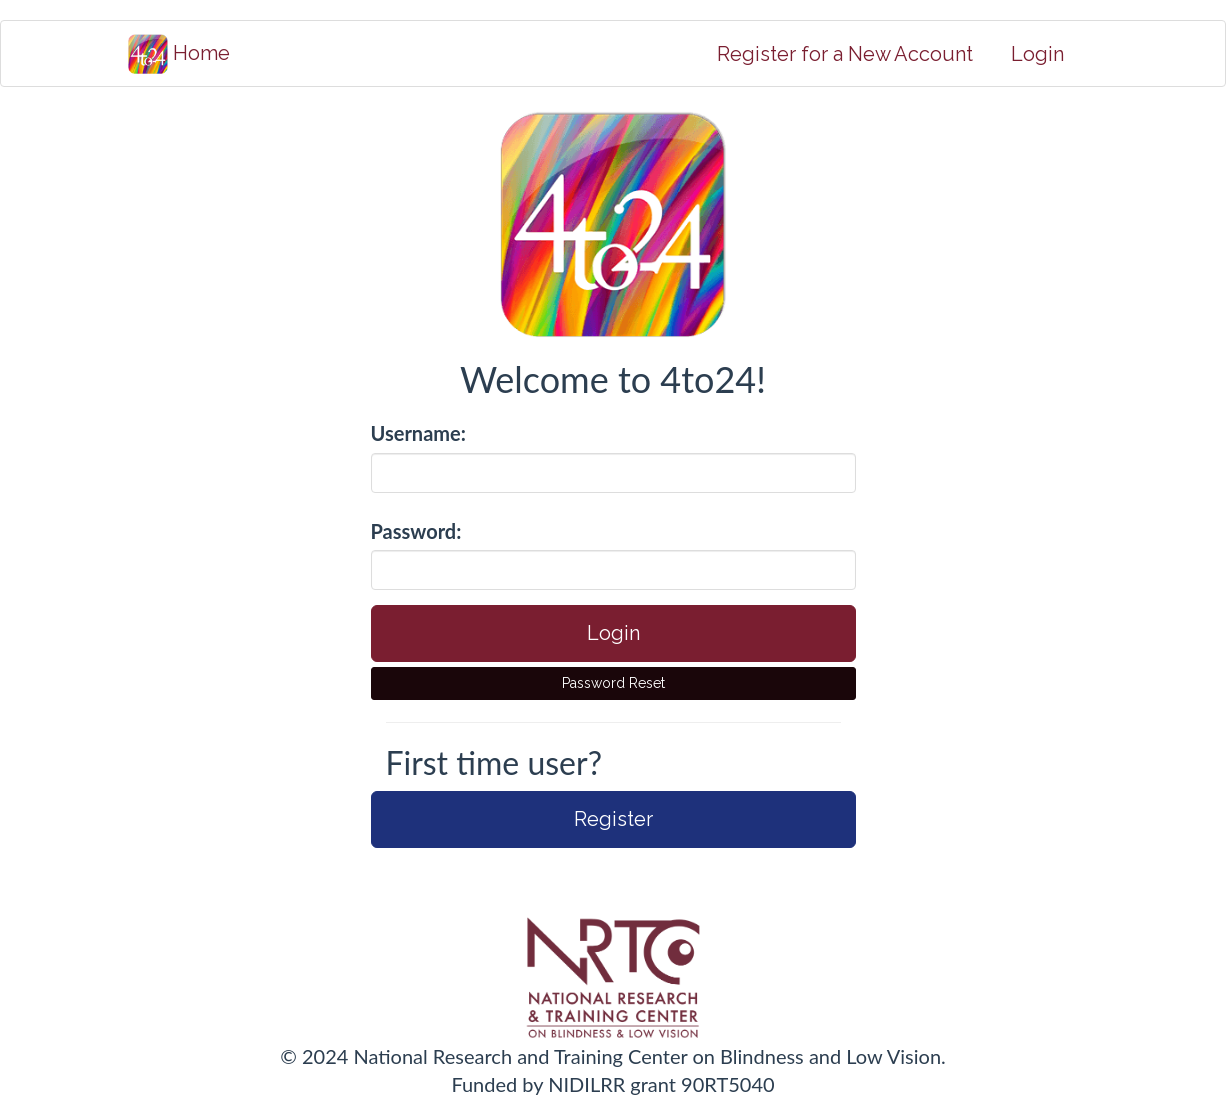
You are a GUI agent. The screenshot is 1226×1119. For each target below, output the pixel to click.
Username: (418, 433)
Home (179, 54)
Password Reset (613, 683)
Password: (416, 531)
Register (613, 819)
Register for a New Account (845, 54)
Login (1037, 54)
